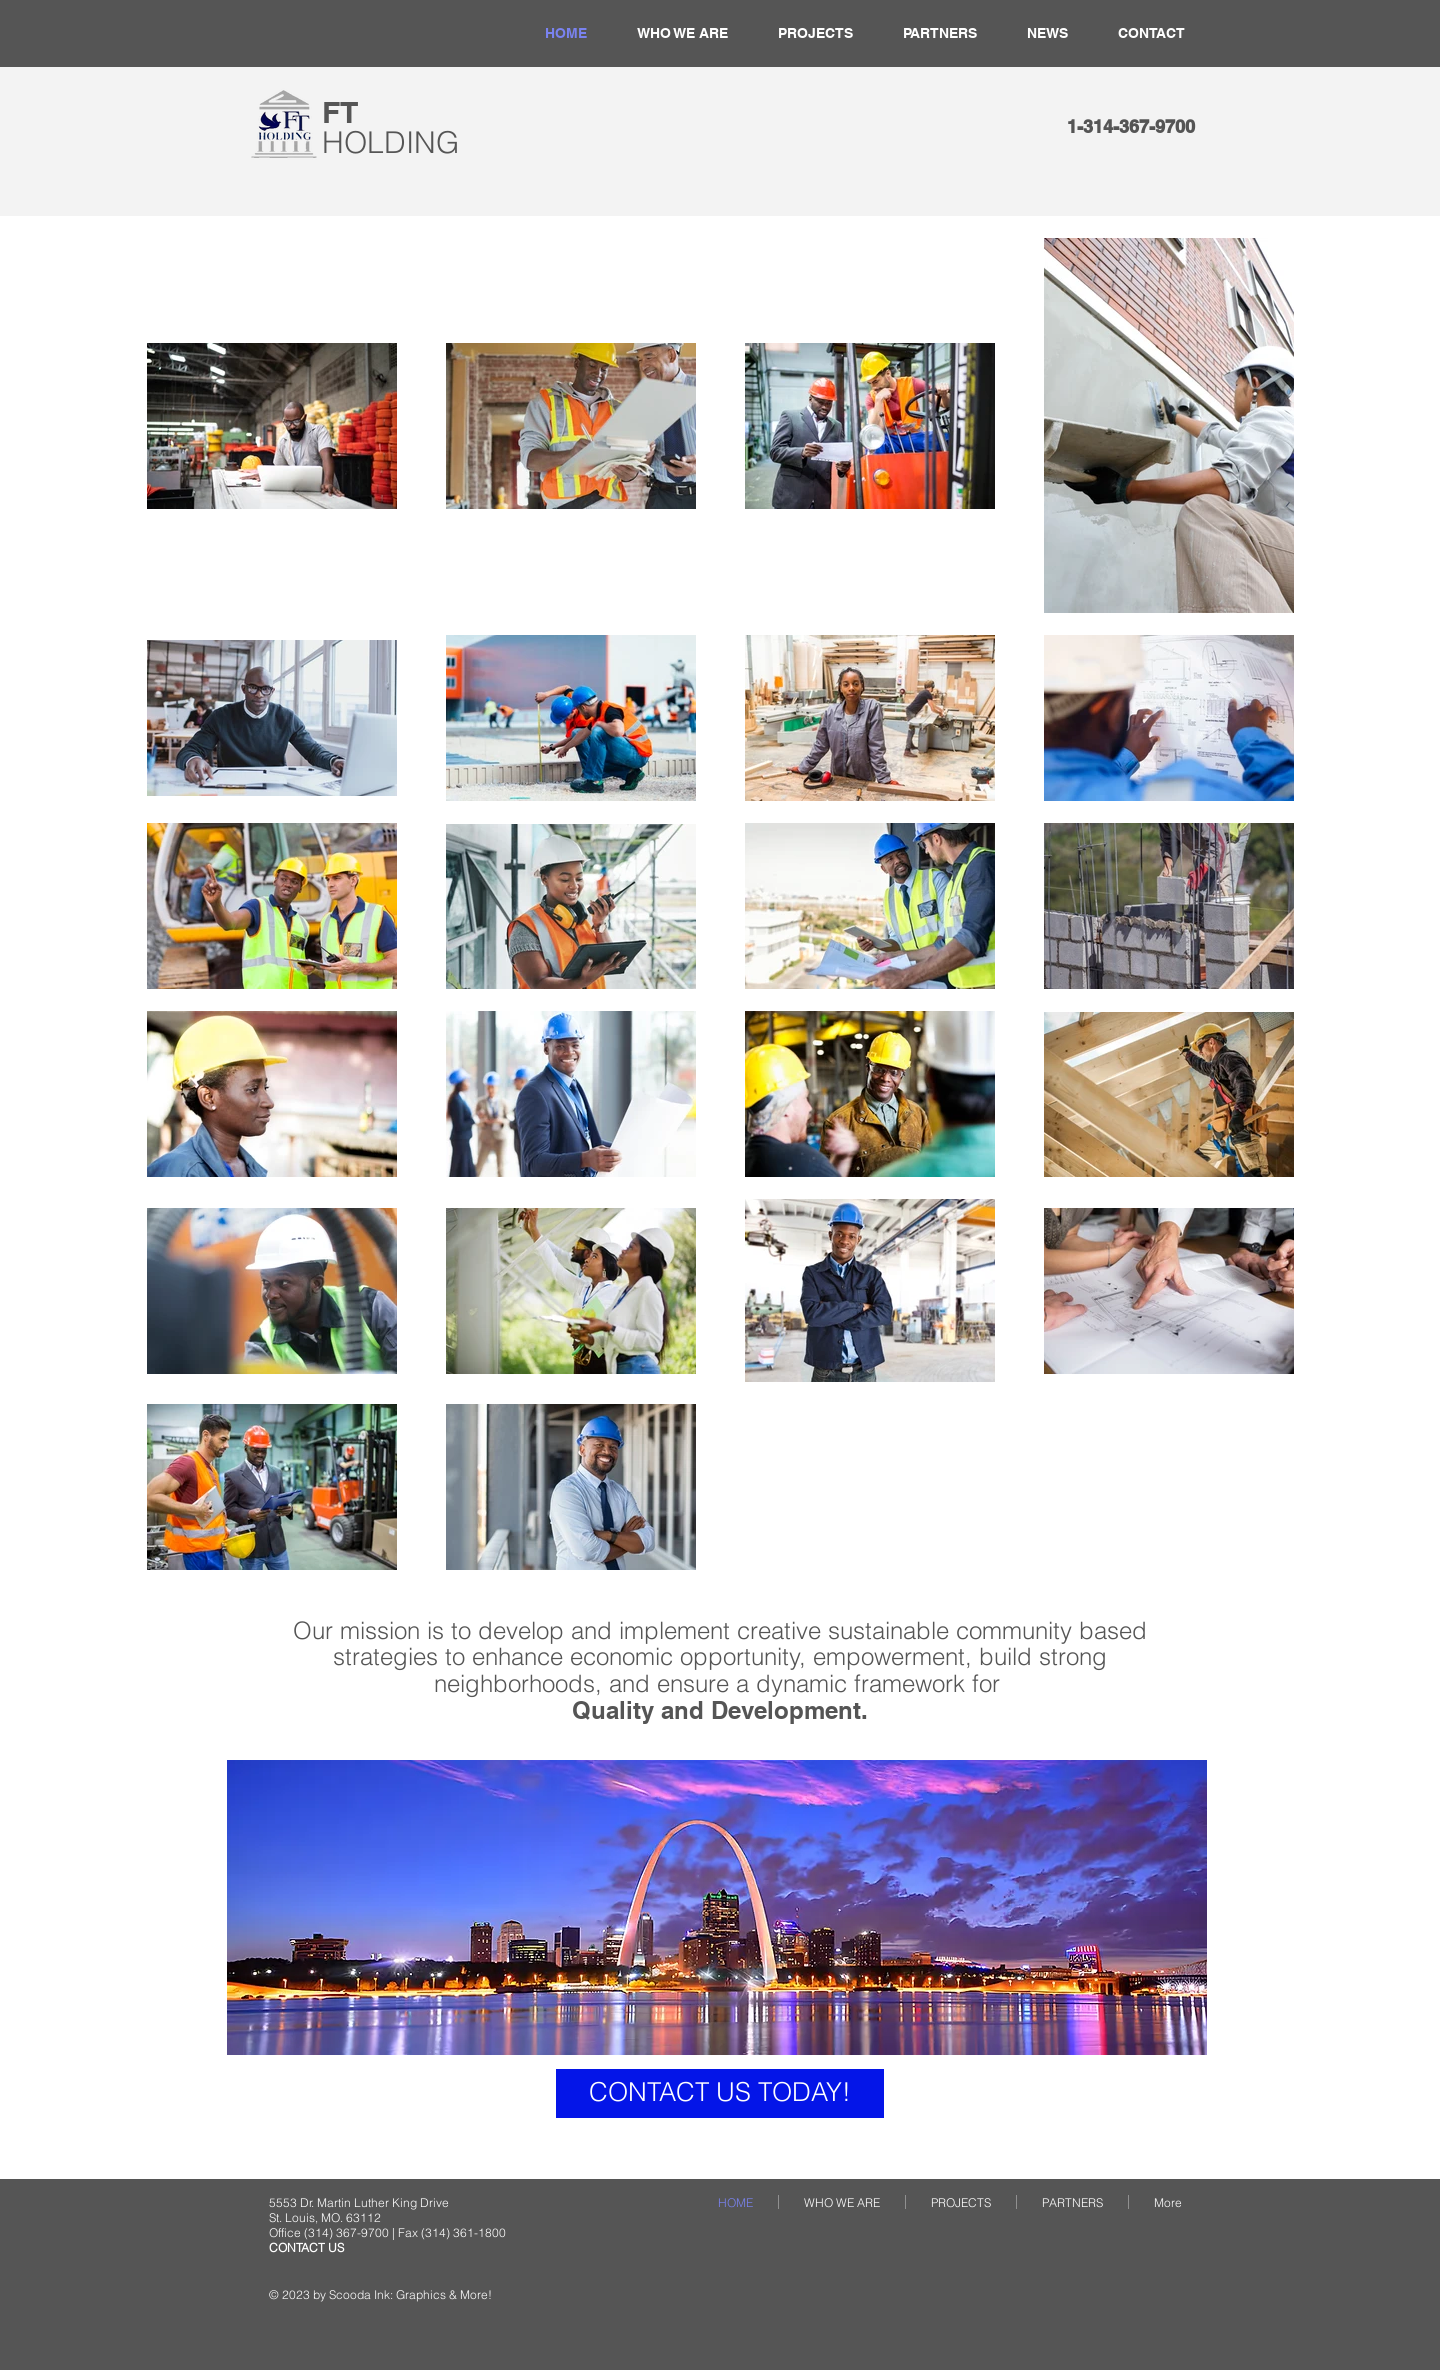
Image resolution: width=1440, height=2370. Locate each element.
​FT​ (390, 127)
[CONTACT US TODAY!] (720, 2093)
